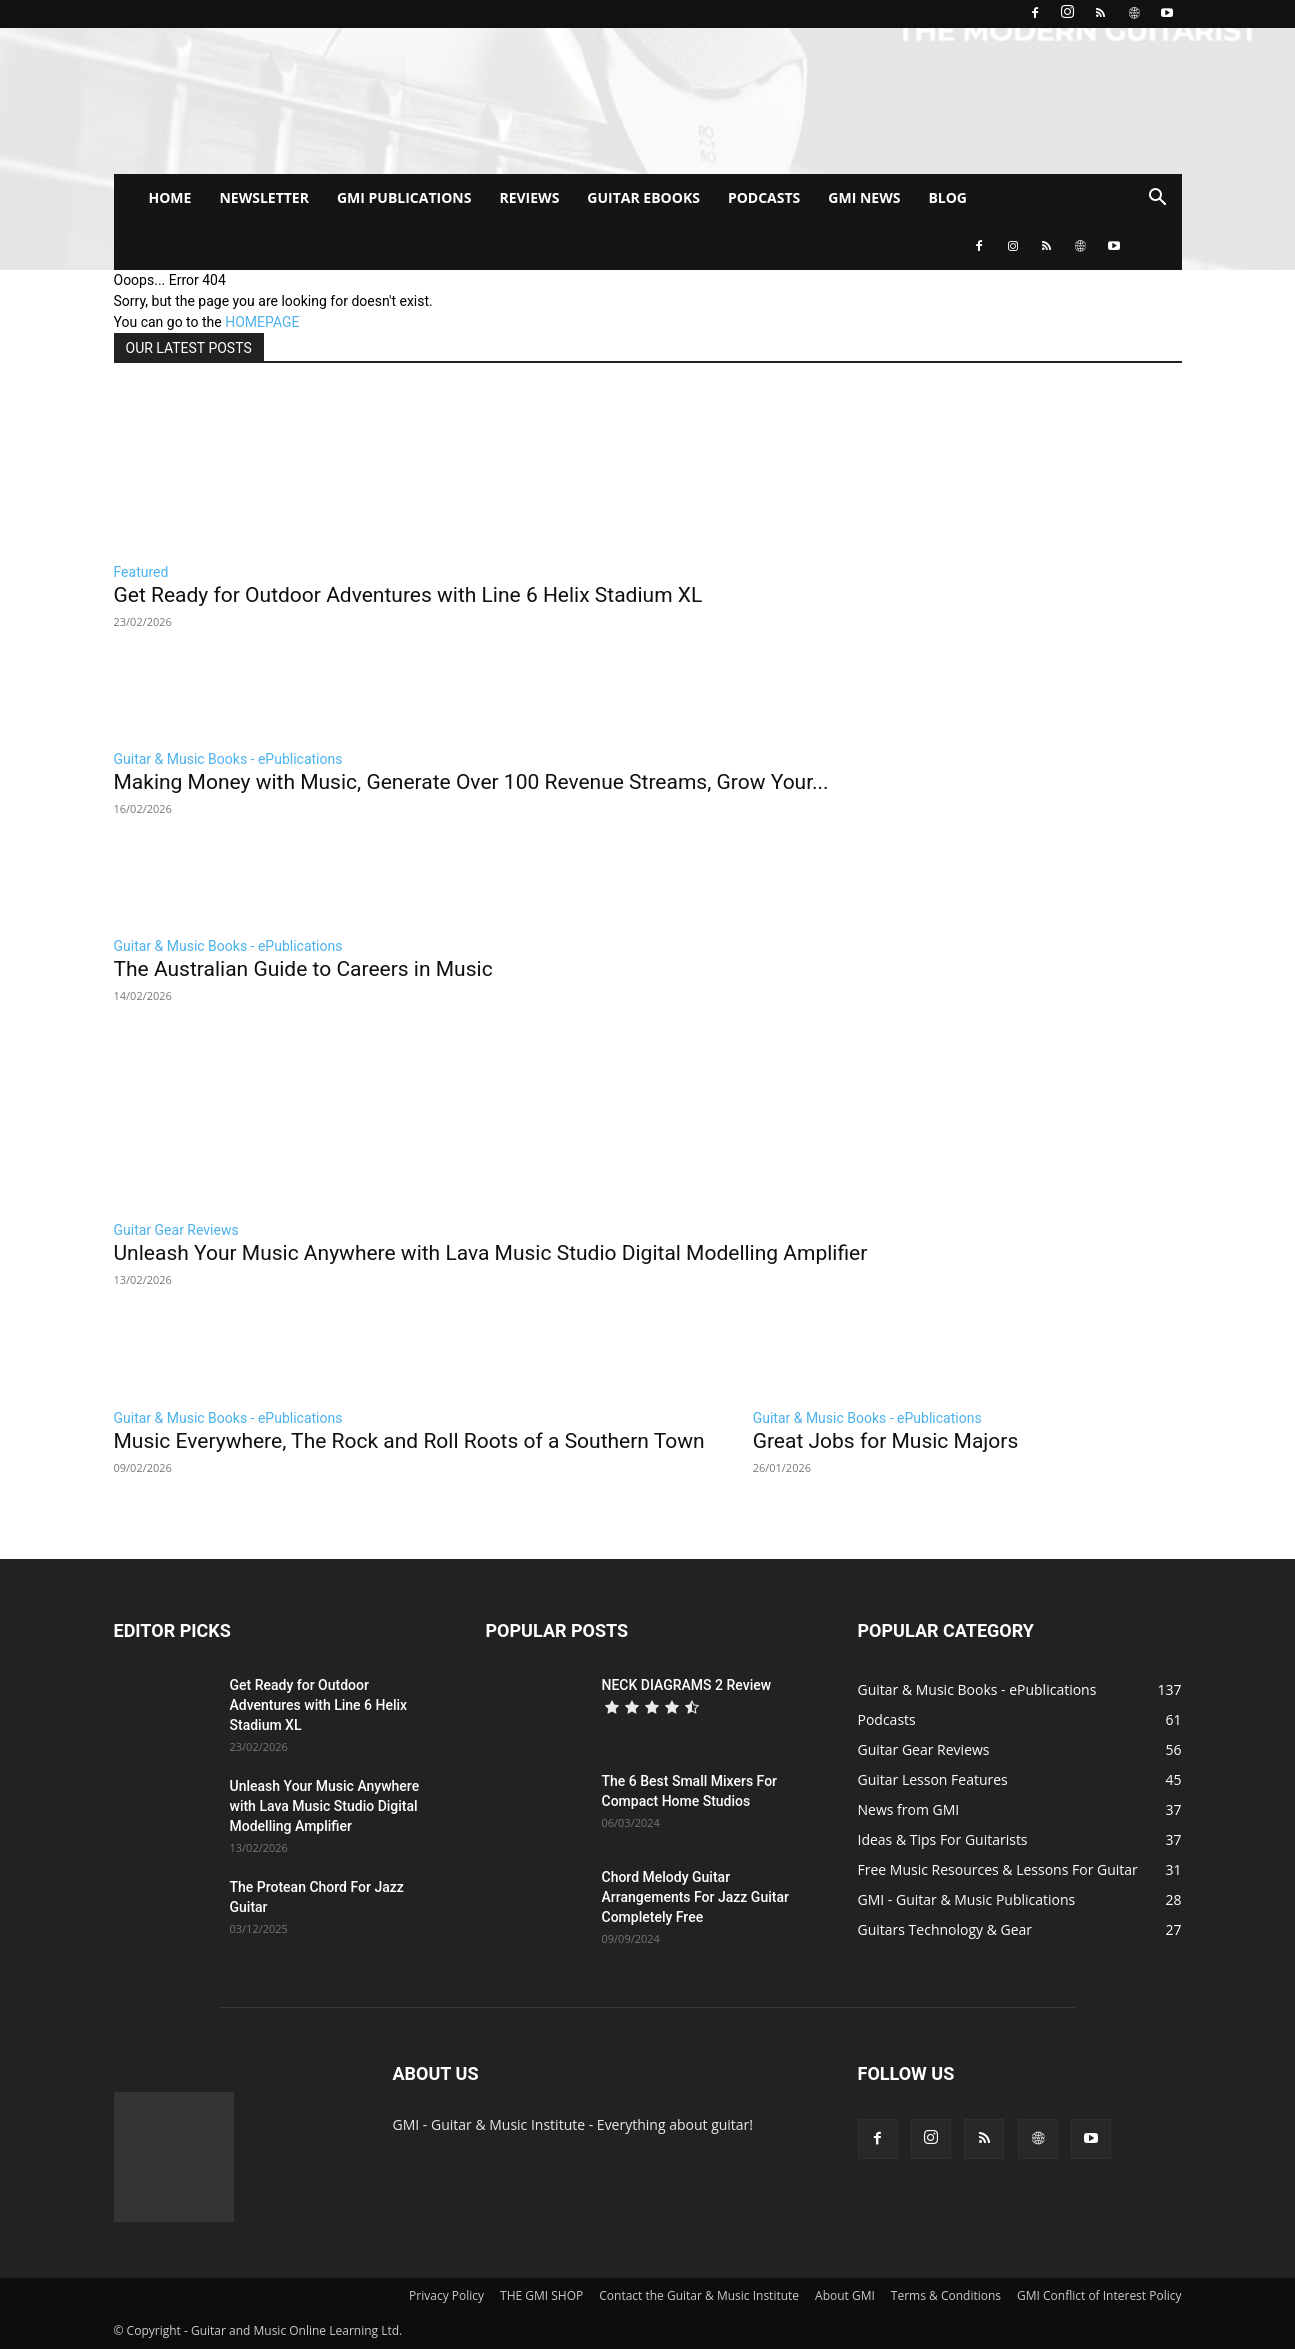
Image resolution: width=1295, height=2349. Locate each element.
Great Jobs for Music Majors (886, 1441)
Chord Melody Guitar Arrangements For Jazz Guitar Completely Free (695, 1897)
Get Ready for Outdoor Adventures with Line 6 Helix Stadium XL (408, 595)
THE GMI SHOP (541, 2295)
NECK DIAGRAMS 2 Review (687, 1685)
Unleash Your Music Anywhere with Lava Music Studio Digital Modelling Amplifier (491, 1253)
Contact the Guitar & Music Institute (699, 2295)
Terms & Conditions (946, 2295)
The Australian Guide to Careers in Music (303, 969)
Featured (141, 572)
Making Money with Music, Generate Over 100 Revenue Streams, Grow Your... (471, 782)
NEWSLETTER (264, 197)
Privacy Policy (446, 2295)
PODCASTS (764, 197)
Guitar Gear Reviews (176, 1230)
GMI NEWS (864, 197)
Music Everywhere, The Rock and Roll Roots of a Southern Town (409, 1441)
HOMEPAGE (262, 322)
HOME (170, 197)
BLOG (947, 197)
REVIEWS (529, 197)
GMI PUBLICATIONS (404, 197)
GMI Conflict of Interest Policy (1099, 2295)
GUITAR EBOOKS (643, 197)
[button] (1158, 199)
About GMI (845, 2295)
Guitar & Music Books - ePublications (228, 759)
